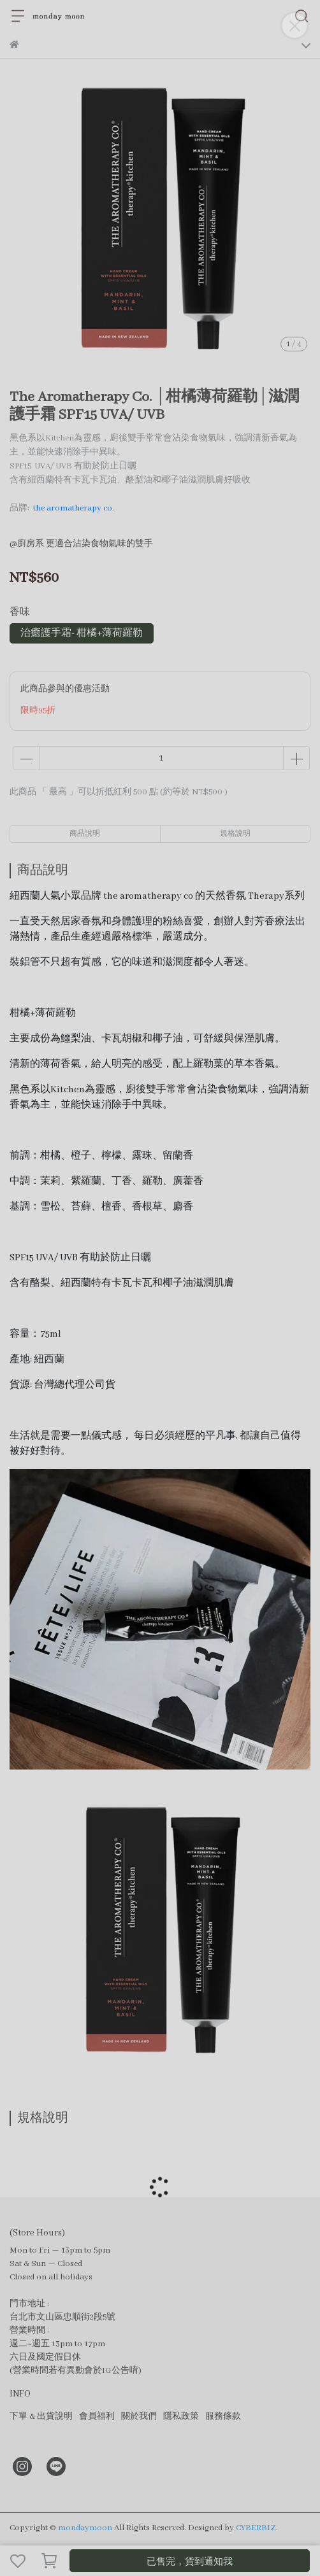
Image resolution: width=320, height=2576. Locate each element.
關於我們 (139, 2416)
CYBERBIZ (256, 2528)
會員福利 (97, 2416)
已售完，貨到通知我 (190, 2562)
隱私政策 (181, 2416)
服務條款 (223, 2416)
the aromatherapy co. (73, 508)
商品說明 (84, 833)
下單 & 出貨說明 (41, 2416)
